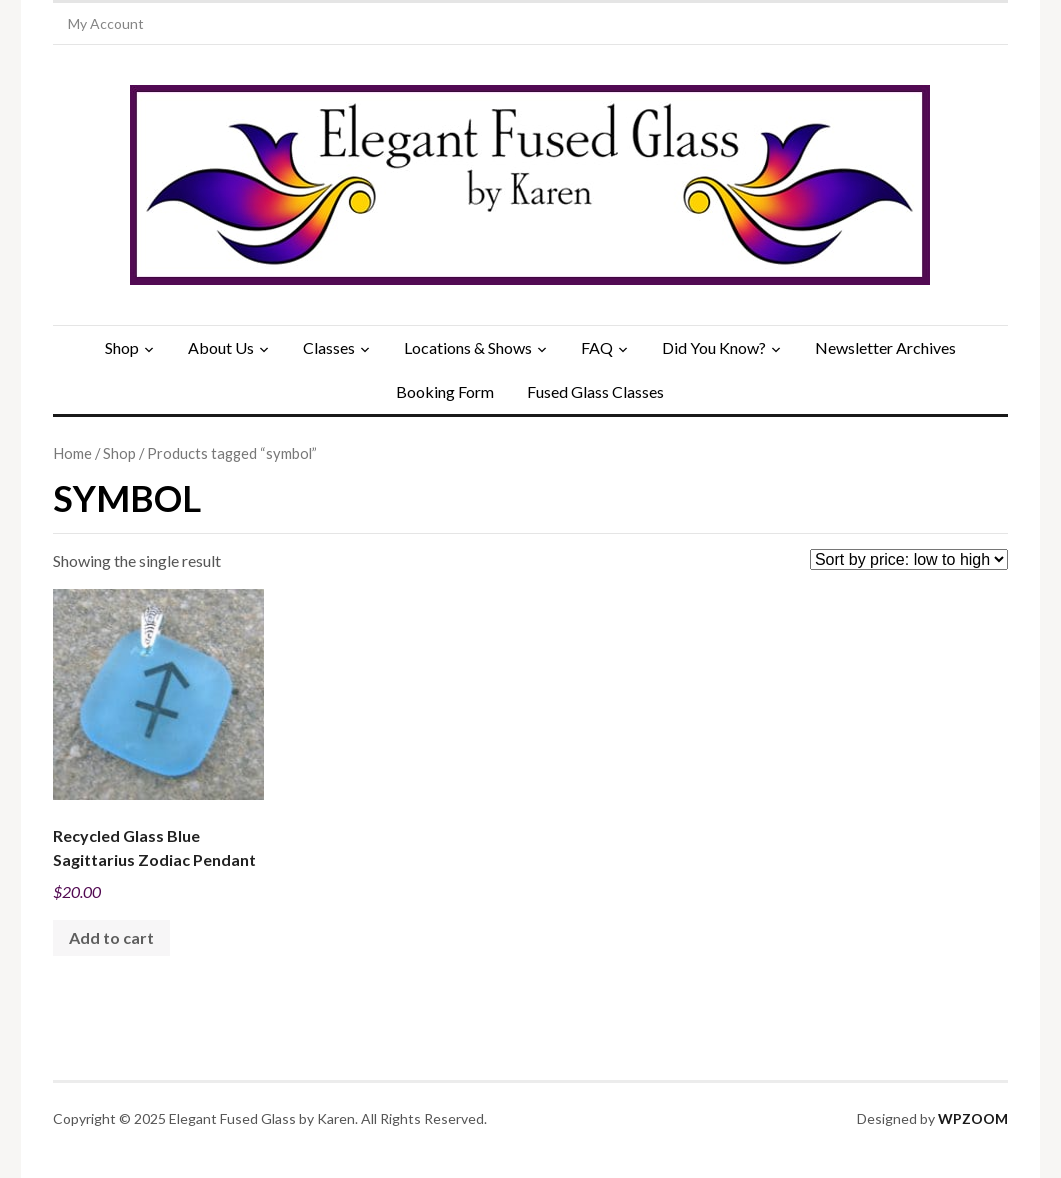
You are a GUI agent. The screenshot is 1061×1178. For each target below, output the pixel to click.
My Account (106, 23)
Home (72, 453)
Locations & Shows (468, 347)
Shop (122, 347)
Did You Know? (714, 347)
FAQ (597, 347)
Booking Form (445, 391)
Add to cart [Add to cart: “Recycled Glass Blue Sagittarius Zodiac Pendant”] (111, 937)
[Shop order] (909, 559)
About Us (221, 347)
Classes (329, 347)
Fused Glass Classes (595, 391)
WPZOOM (973, 1118)
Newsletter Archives (885, 347)
